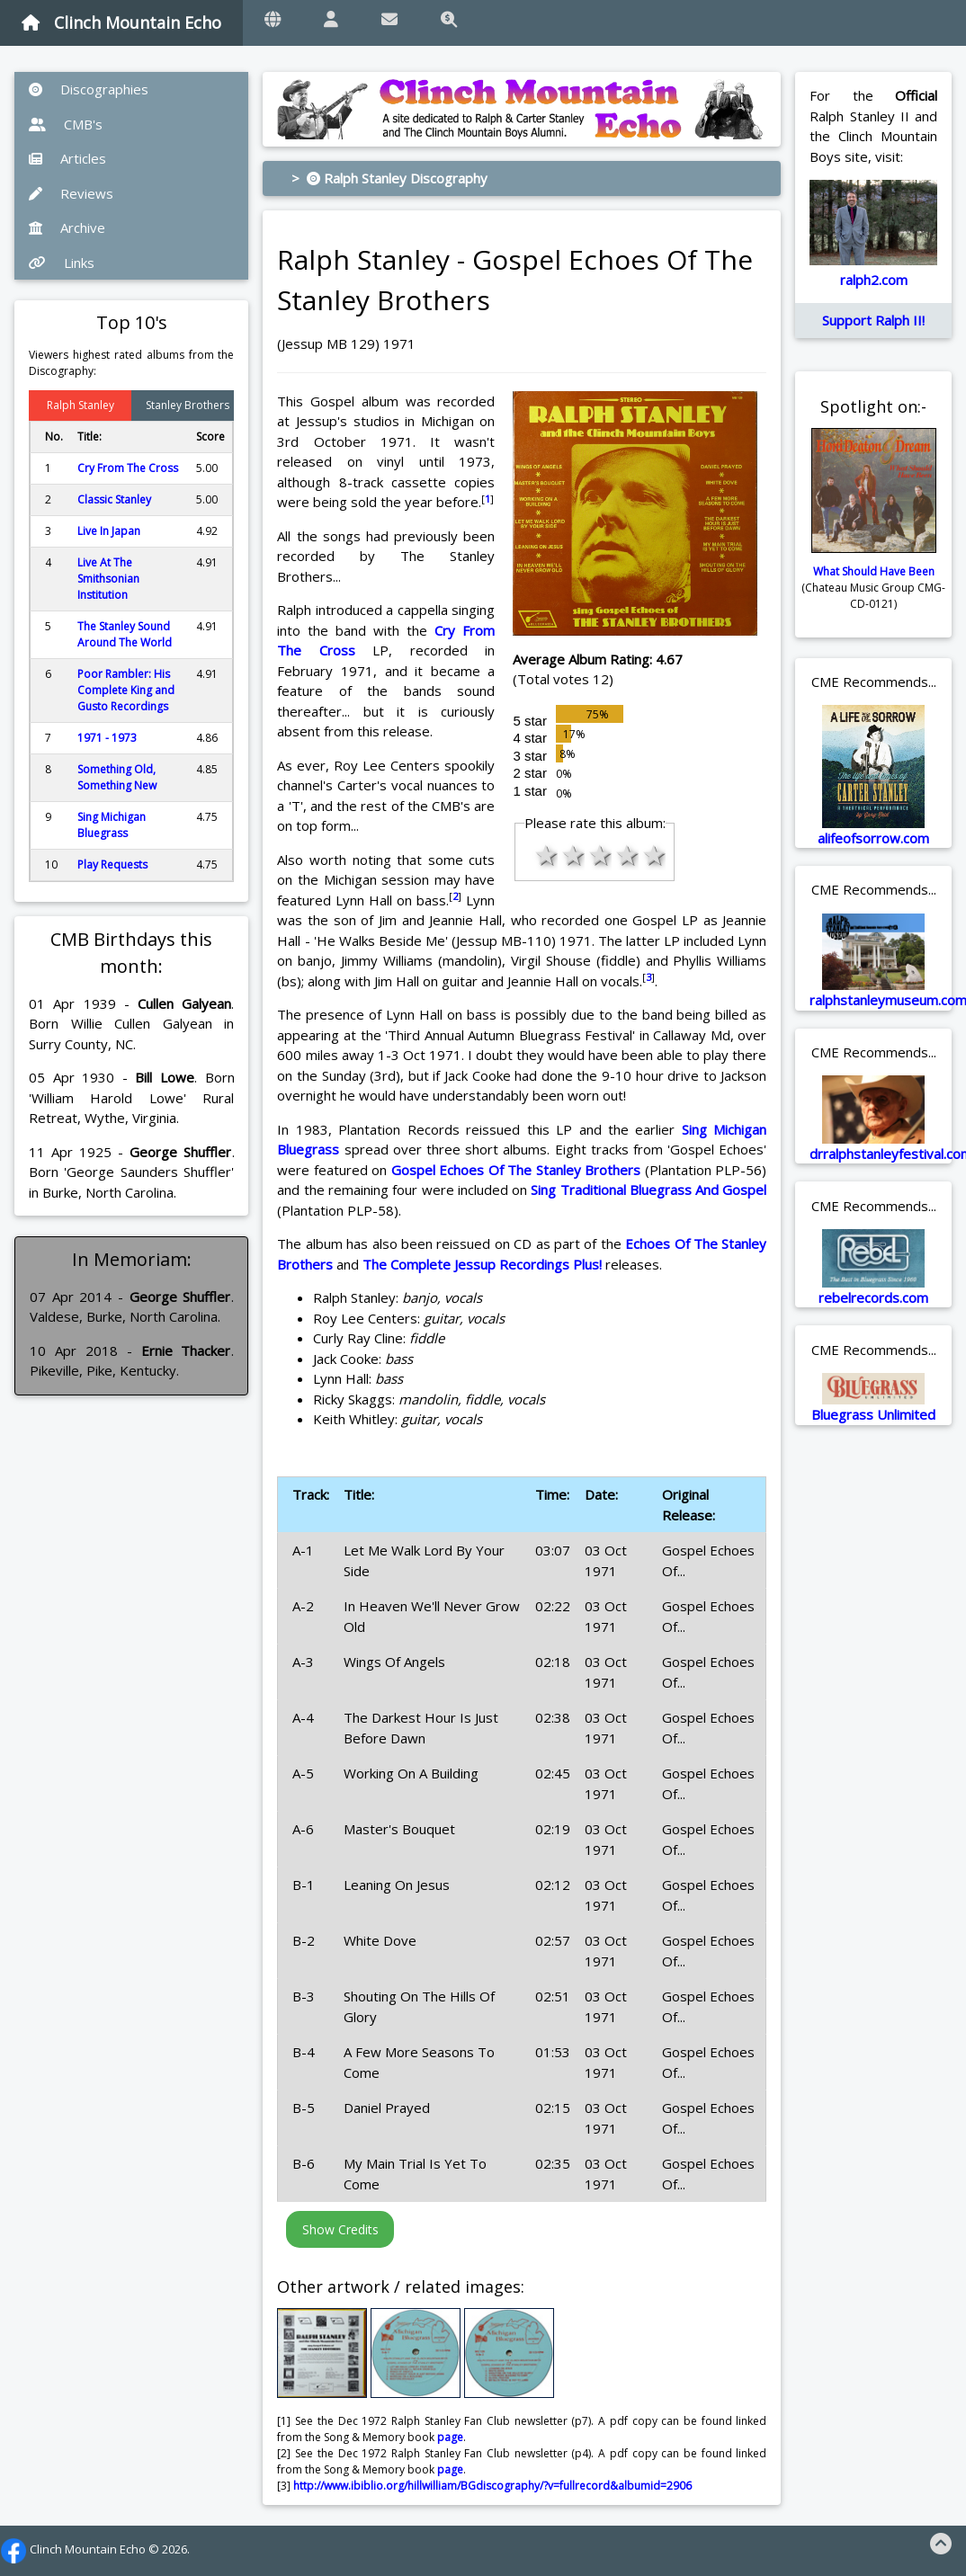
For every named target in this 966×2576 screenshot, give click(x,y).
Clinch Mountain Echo (121, 22)
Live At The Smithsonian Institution (108, 578)
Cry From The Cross (127, 468)
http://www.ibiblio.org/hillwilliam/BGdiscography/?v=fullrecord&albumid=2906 (492, 2485)
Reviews (71, 193)
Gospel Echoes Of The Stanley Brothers (515, 1170)
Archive (67, 227)
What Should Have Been (874, 571)
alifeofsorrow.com (873, 838)
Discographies (88, 89)
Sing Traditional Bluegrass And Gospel (648, 1190)
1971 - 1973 (107, 737)
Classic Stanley (114, 499)
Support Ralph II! (873, 320)
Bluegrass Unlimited (873, 1414)
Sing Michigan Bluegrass (111, 825)
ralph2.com (874, 280)
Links (61, 263)
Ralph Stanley (80, 405)
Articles (67, 158)
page (450, 2437)
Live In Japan (108, 531)
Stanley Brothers (187, 405)
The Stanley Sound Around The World (124, 634)
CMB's (66, 124)
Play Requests (112, 864)
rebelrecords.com (873, 1297)
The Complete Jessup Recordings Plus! (482, 1264)
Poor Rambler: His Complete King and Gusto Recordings (125, 690)
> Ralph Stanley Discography (389, 178)
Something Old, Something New (117, 777)
